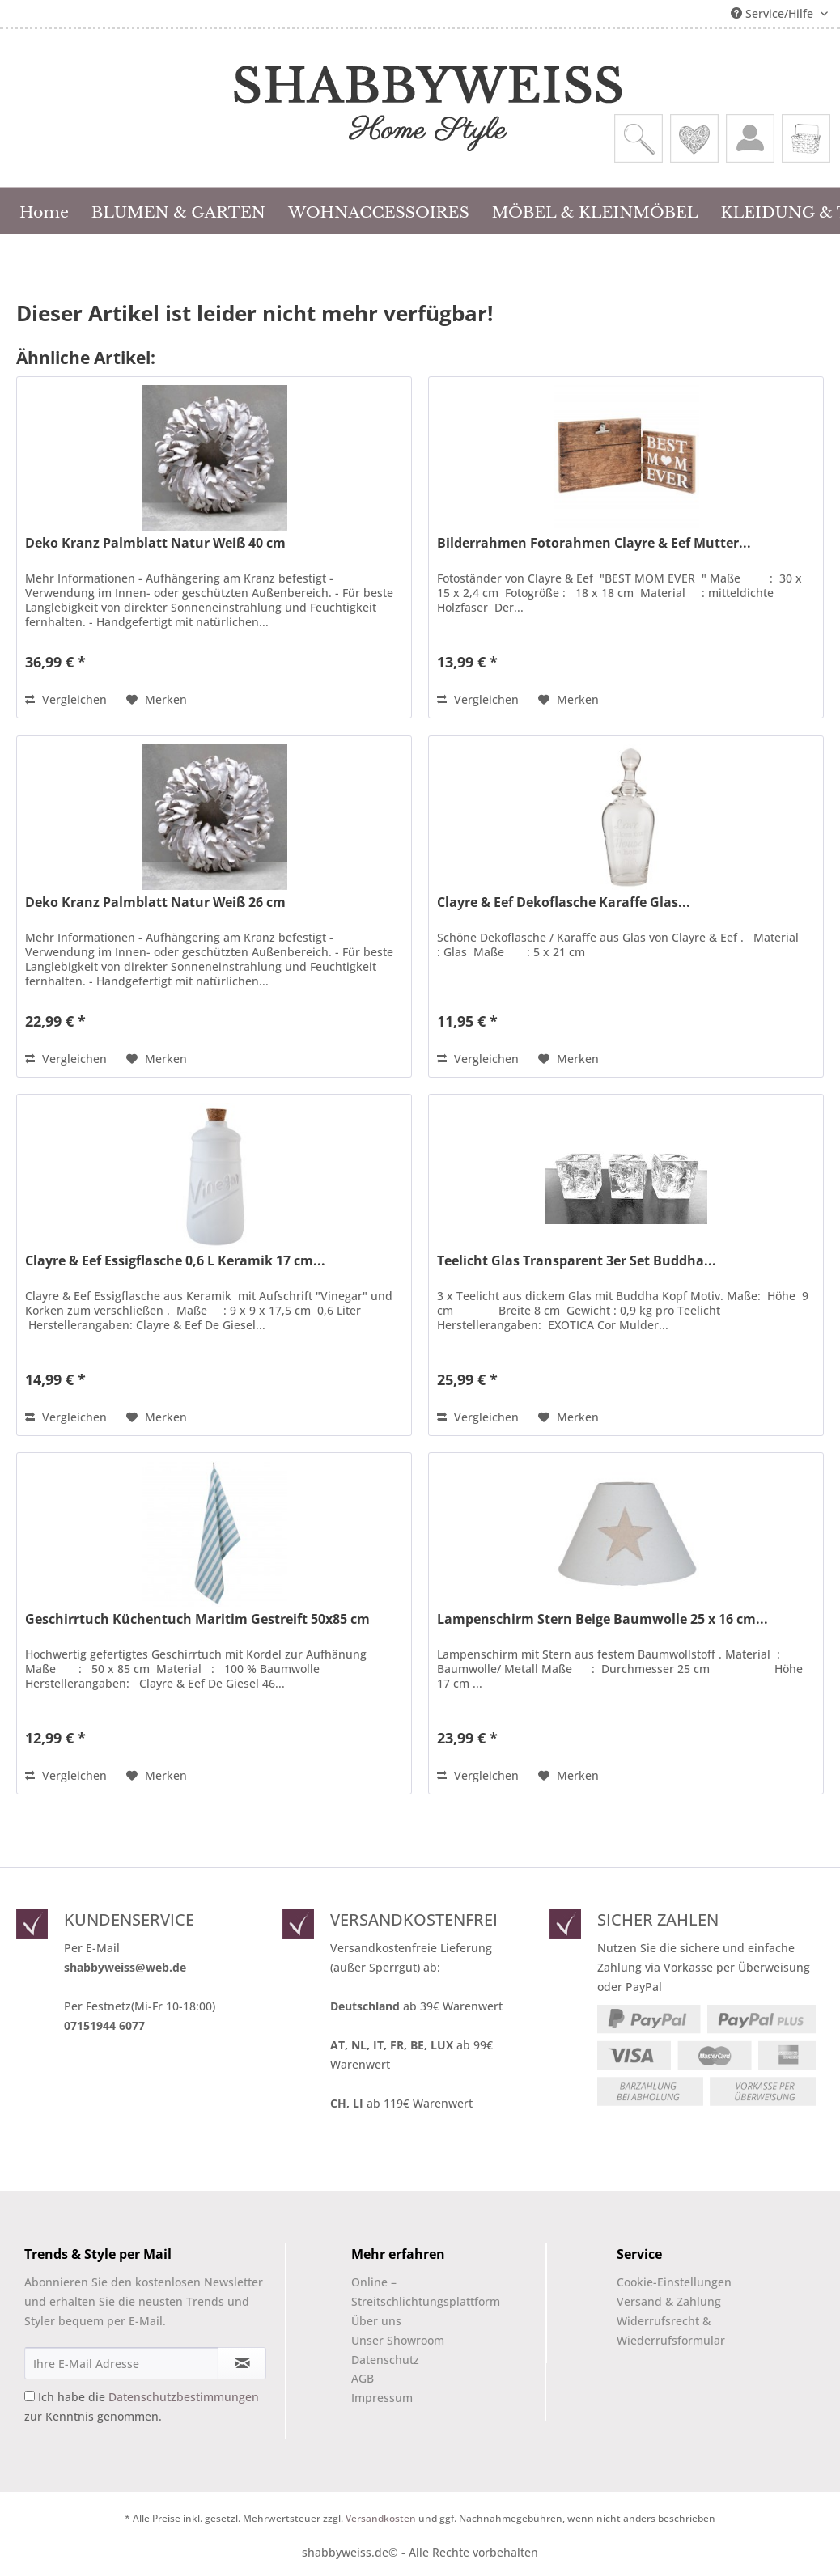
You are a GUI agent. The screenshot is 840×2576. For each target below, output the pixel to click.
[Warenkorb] (806, 138)
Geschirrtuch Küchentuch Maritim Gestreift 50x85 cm (197, 1619)
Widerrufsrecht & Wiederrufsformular (671, 2330)
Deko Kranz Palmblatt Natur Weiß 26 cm (155, 902)
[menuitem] (638, 138)
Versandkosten (381, 2518)
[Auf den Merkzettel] (156, 700)
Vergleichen (66, 699)
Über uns (376, 2320)
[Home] (44, 210)
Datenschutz (385, 2359)
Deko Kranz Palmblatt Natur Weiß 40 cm (155, 543)
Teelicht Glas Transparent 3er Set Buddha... (576, 1260)
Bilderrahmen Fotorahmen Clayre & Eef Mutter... (594, 543)
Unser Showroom (397, 2340)
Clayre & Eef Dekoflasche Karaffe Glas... (563, 902)
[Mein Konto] (750, 138)
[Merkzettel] (694, 138)
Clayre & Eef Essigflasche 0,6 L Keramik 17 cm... (175, 1260)
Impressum (382, 2397)
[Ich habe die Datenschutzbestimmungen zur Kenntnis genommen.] (29, 2396)
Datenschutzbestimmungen (183, 2396)
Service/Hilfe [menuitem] (774, 13)
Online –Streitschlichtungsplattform (412, 2291)
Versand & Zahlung (669, 2301)
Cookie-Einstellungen (674, 2282)
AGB (362, 2378)
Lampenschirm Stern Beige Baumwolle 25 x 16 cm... (602, 1619)
